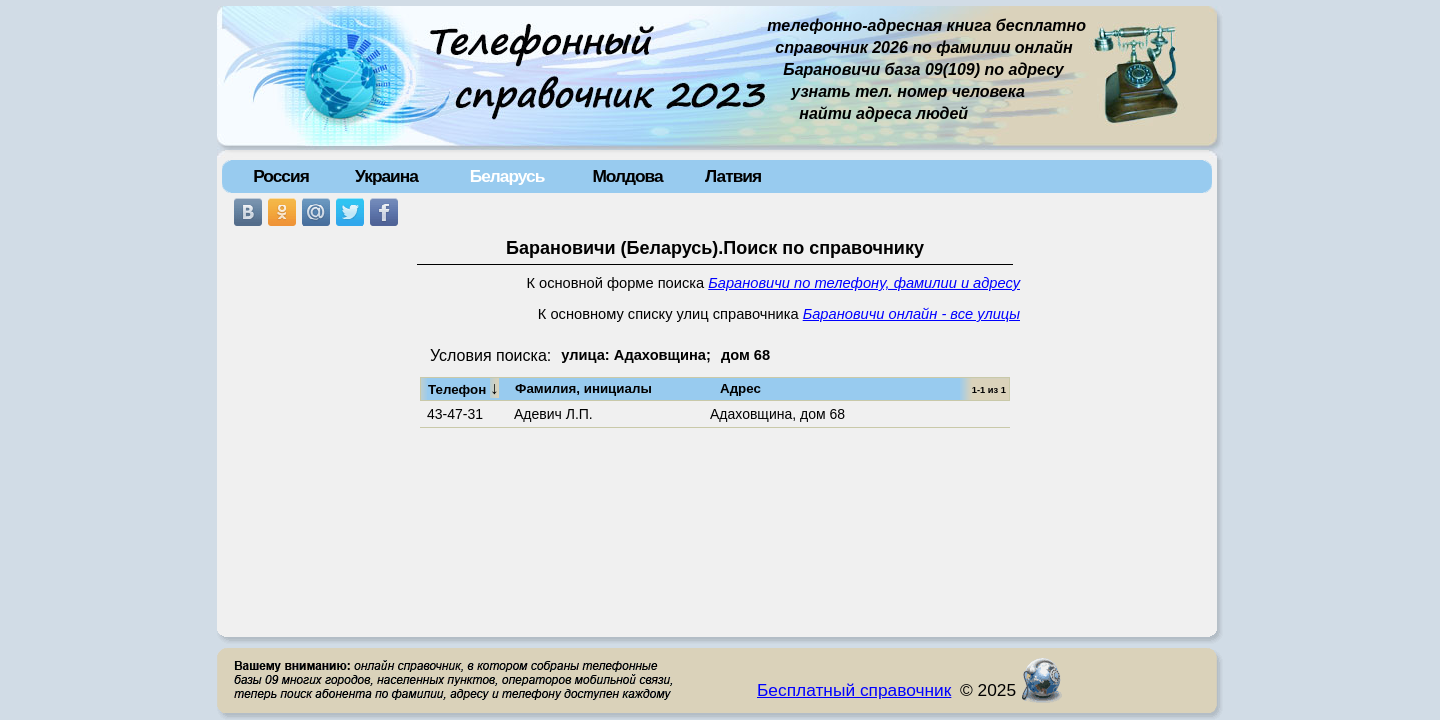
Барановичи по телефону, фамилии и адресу (864, 283)
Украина (386, 176)
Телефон (463, 388)
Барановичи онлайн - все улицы (911, 314)
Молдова (627, 176)
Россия (281, 176)
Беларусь (507, 176)
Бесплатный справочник (854, 690)
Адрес (740, 388)
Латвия (733, 176)
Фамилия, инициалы (583, 388)
